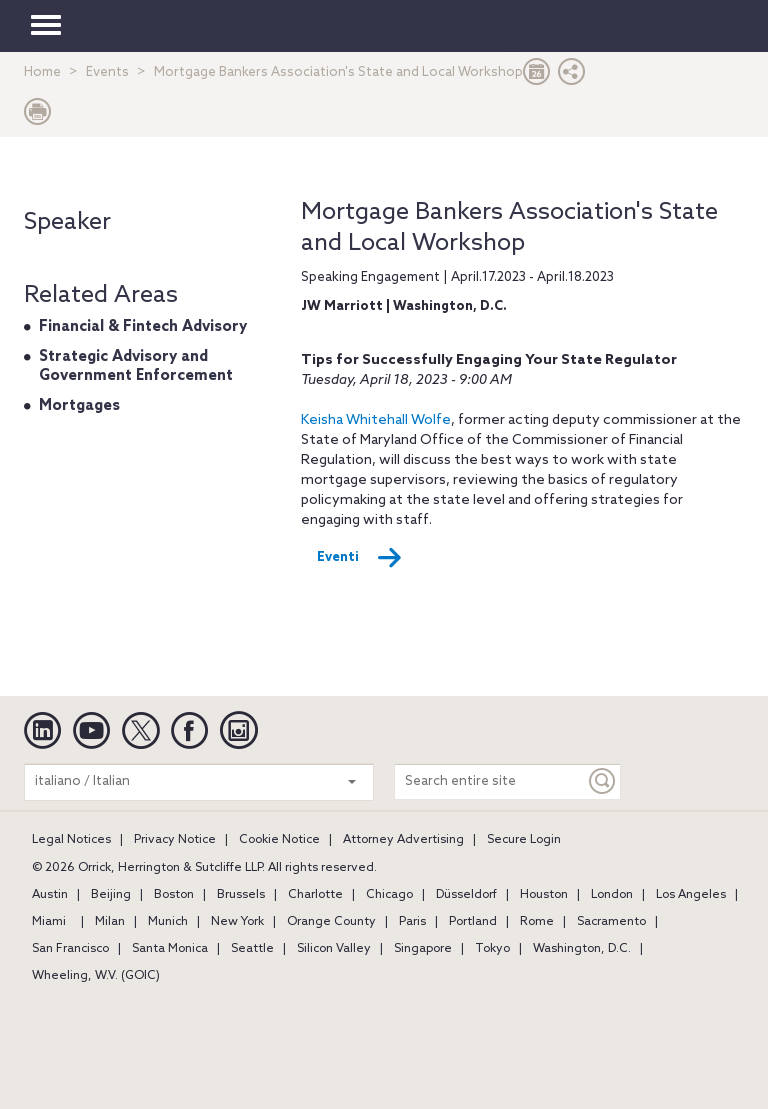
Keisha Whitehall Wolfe (376, 420)
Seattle (252, 949)
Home (42, 72)
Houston (544, 895)
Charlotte (315, 895)
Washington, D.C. (582, 949)
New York (237, 922)
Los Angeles (691, 895)
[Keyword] (603, 781)
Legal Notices (71, 840)
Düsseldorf (466, 895)
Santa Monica (170, 949)
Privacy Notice (175, 840)
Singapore (423, 949)
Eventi (359, 558)
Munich (168, 922)
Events (107, 72)
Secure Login (524, 840)
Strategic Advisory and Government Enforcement (136, 367)
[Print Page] (38, 116)
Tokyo (492, 949)
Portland (473, 922)
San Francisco (70, 949)
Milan (110, 922)
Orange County (331, 922)
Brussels (241, 895)
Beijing (111, 895)
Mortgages (79, 406)
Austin (50, 895)
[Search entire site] (490, 781)
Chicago (389, 895)
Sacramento (611, 922)
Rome (537, 922)
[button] (572, 76)
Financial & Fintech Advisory (143, 327)
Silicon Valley (334, 949)
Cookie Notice (279, 840)
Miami (49, 922)
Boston (174, 895)
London (612, 895)
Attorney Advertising (403, 840)
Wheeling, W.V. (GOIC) (96, 976)
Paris (412, 922)
